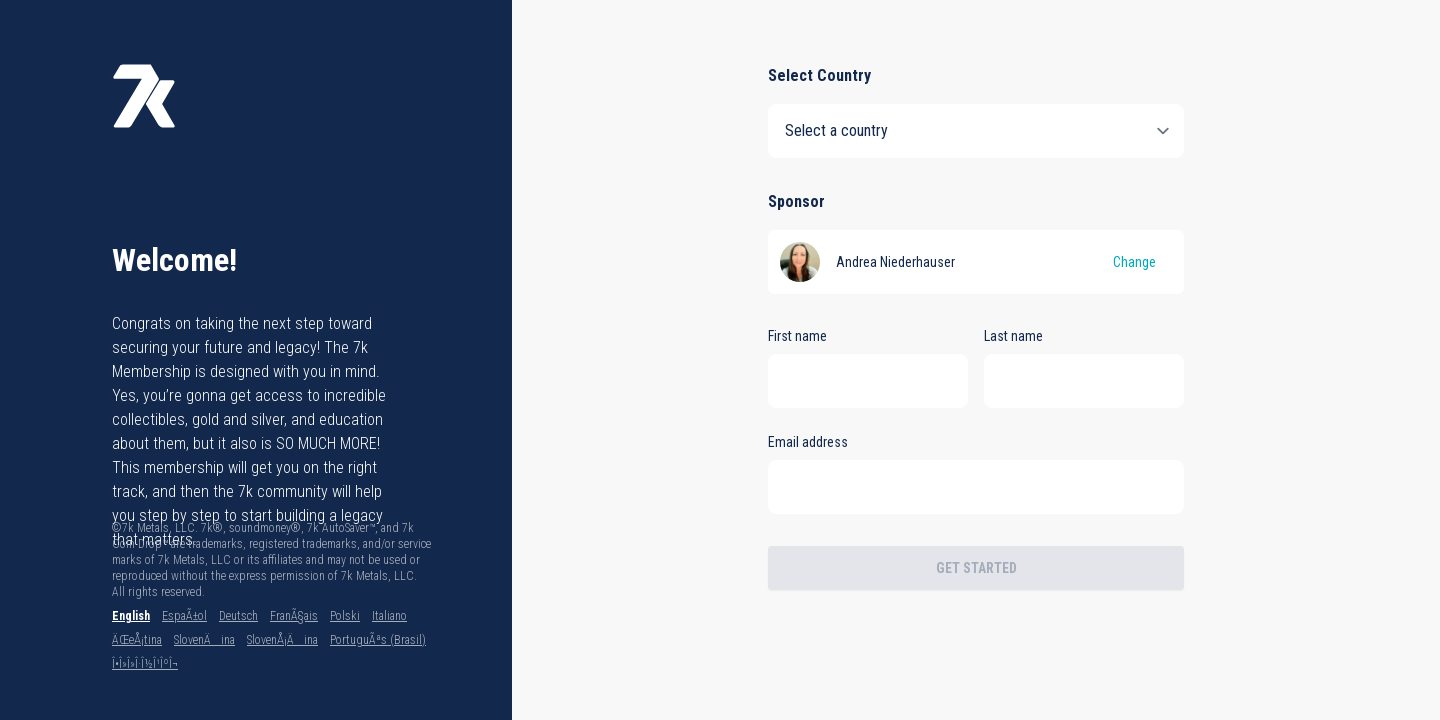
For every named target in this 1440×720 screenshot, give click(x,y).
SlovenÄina (204, 640)
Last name (1013, 336)
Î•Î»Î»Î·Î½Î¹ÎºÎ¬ (145, 664)
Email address (808, 442)
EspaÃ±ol (184, 616)
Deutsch (238, 616)
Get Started (976, 568)
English (131, 616)
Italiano (389, 616)
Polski (345, 616)
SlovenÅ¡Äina (282, 640)
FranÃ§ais (294, 616)
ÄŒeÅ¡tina (137, 640)
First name (797, 336)
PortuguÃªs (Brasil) (378, 640)
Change (1134, 262)
